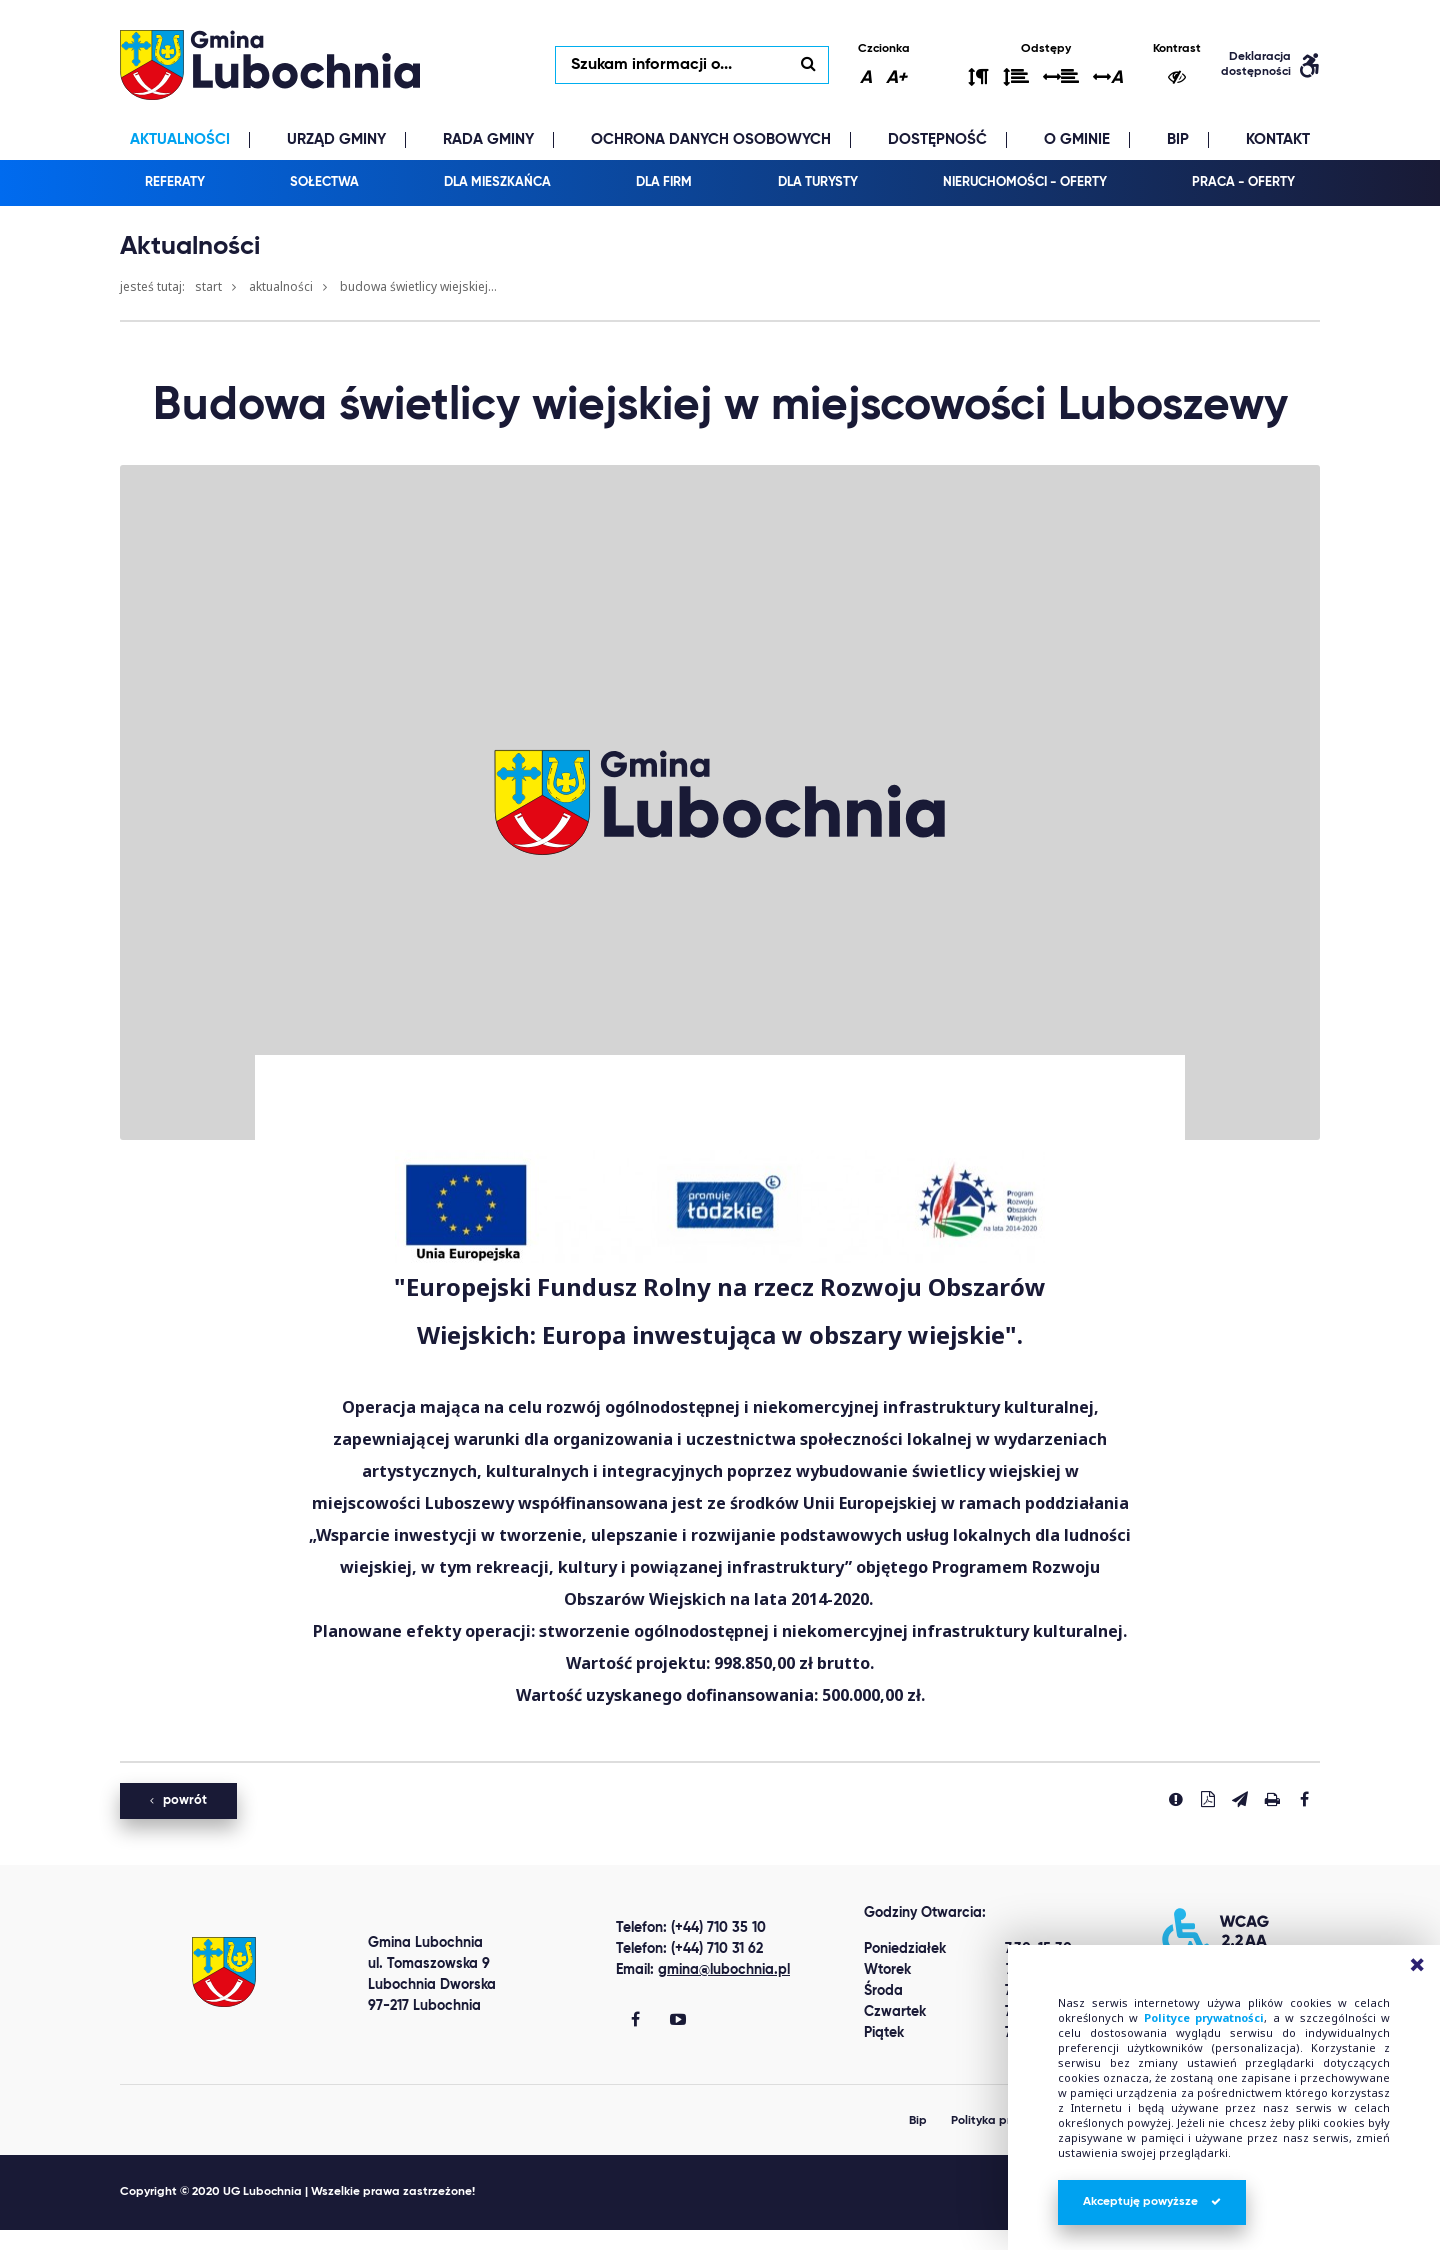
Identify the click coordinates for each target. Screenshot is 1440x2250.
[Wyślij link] (1240, 1799)
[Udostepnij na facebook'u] (1304, 1799)
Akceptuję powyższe (1152, 2202)
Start (208, 286)
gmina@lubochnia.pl (724, 1970)
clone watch (194, 2240)
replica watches (303, 2240)
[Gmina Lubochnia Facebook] (635, 2021)
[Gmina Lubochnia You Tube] (678, 2021)
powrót (178, 1800)
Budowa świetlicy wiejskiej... (418, 286)
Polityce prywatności (1204, 2017)
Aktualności (281, 286)
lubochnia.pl (270, 65)
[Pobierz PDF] (1208, 1799)
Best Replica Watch (72, 2240)
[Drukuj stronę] (1272, 1799)
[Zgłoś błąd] (1176, 1799)
